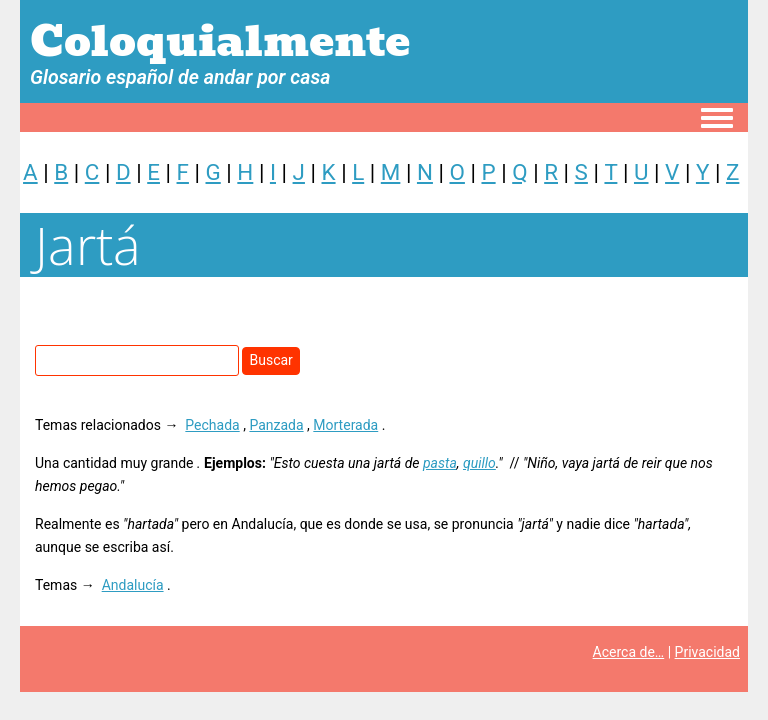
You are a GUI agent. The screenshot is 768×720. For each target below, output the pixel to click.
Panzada (276, 425)
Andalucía (133, 585)
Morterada (345, 425)
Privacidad (707, 652)
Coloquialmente (220, 41)
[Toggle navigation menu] (717, 119)
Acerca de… (629, 652)
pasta (440, 463)
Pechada (212, 425)
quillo (479, 463)
